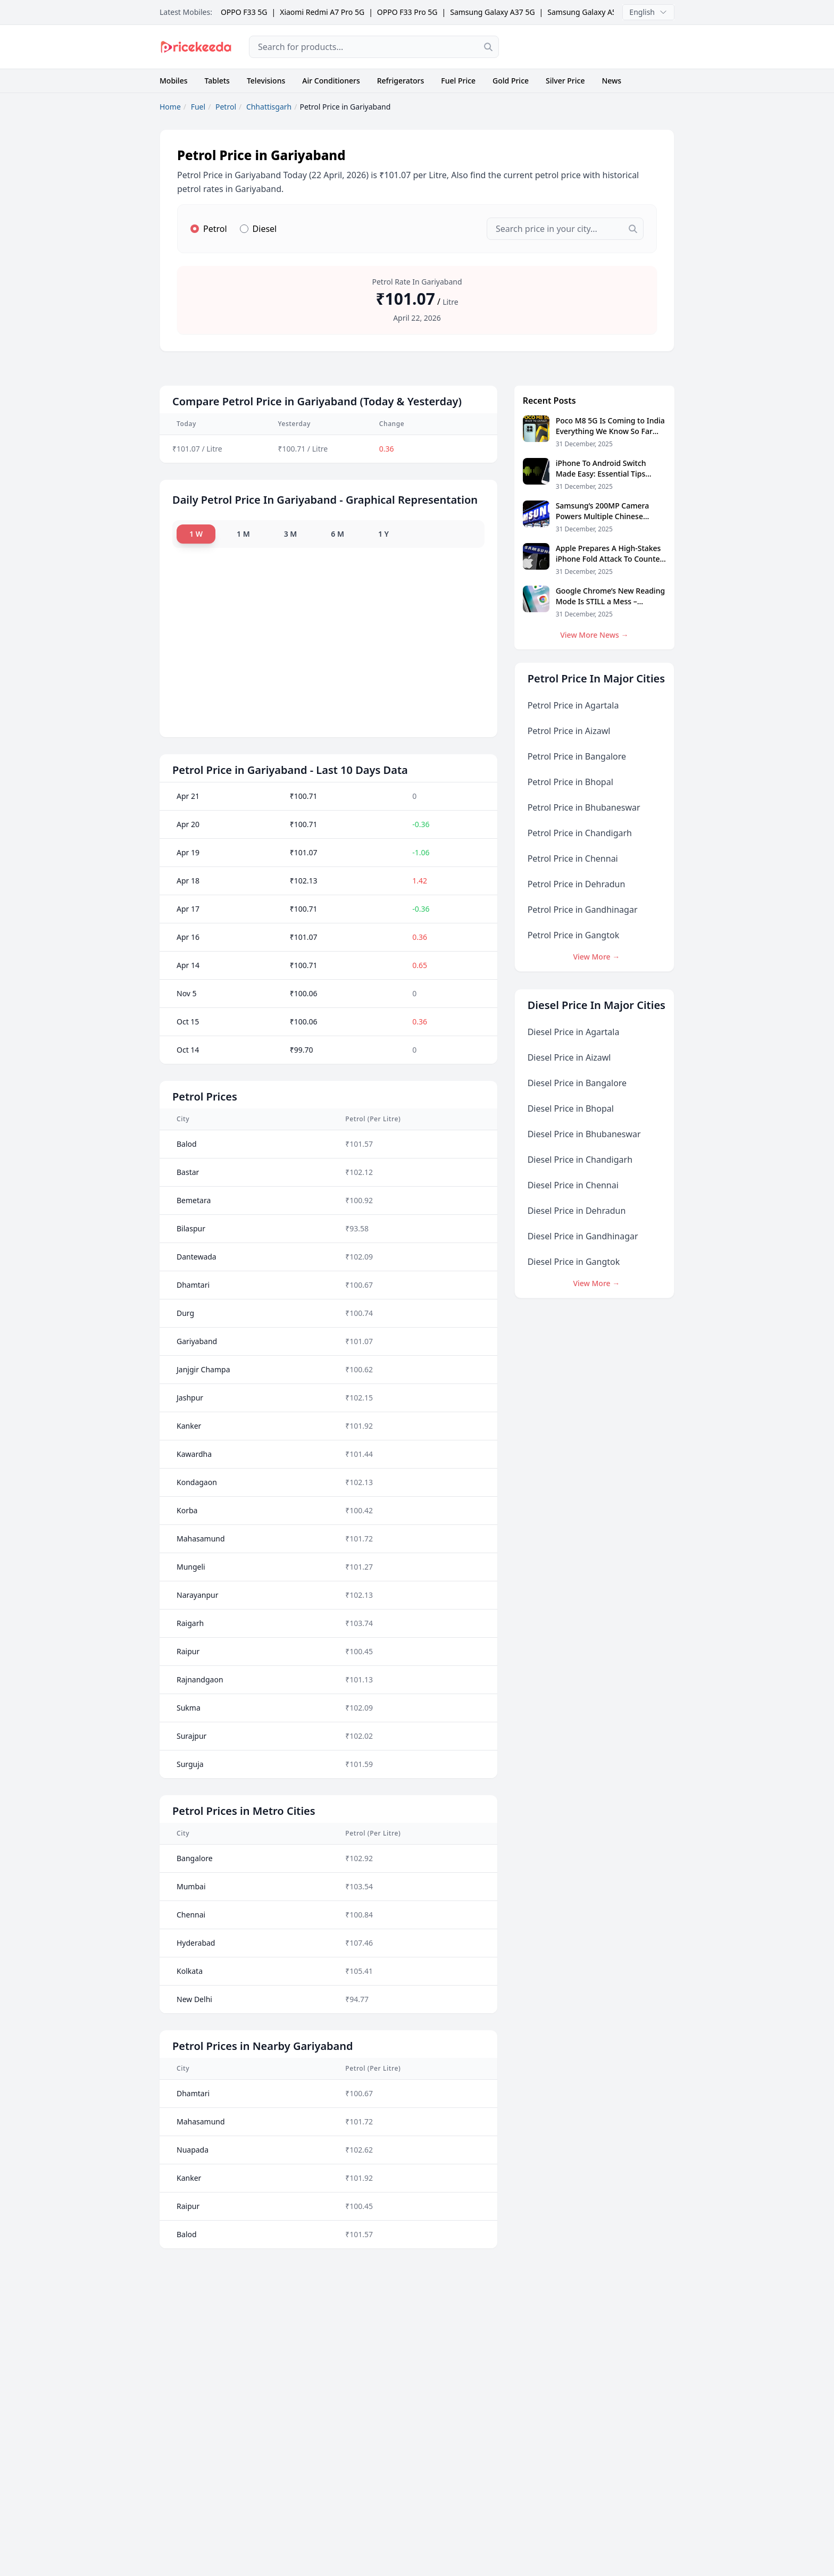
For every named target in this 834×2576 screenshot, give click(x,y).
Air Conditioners (331, 81)
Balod (187, 1144)
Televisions (266, 81)
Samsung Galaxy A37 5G (492, 12)
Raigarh (190, 1623)
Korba (187, 1510)
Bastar (188, 1172)
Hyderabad (196, 1943)
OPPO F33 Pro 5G (407, 12)
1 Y (383, 534)
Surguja (190, 1764)
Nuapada (192, 2150)
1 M (243, 534)
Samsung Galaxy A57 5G (589, 12)
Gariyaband (197, 1341)
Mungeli (191, 1567)
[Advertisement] (595, 47)
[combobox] (374, 47)
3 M (290, 534)
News (611, 81)
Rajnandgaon (200, 1679)
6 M (337, 534)
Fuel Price (458, 81)
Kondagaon (197, 1482)
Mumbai (191, 1886)
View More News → (594, 635)
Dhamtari (193, 1285)
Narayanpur (198, 1595)
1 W (196, 534)
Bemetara (194, 1200)
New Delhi (194, 1999)
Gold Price (511, 81)
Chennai (191, 1915)
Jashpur (190, 1398)
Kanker (189, 1426)
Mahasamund (201, 1538)
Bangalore (195, 1858)
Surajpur (191, 1736)
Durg (185, 1313)
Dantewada (196, 1257)
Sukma (189, 1708)
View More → (596, 957)
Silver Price (565, 81)
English (648, 12)
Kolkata (190, 1971)
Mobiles (174, 81)
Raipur (188, 1651)
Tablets (217, 81)
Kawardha (194, 1454)
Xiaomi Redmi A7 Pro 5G (322, 12)
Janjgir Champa (203, 1369)
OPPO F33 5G (244, 12)
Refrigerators (400, 81)
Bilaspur (191, 1228)
